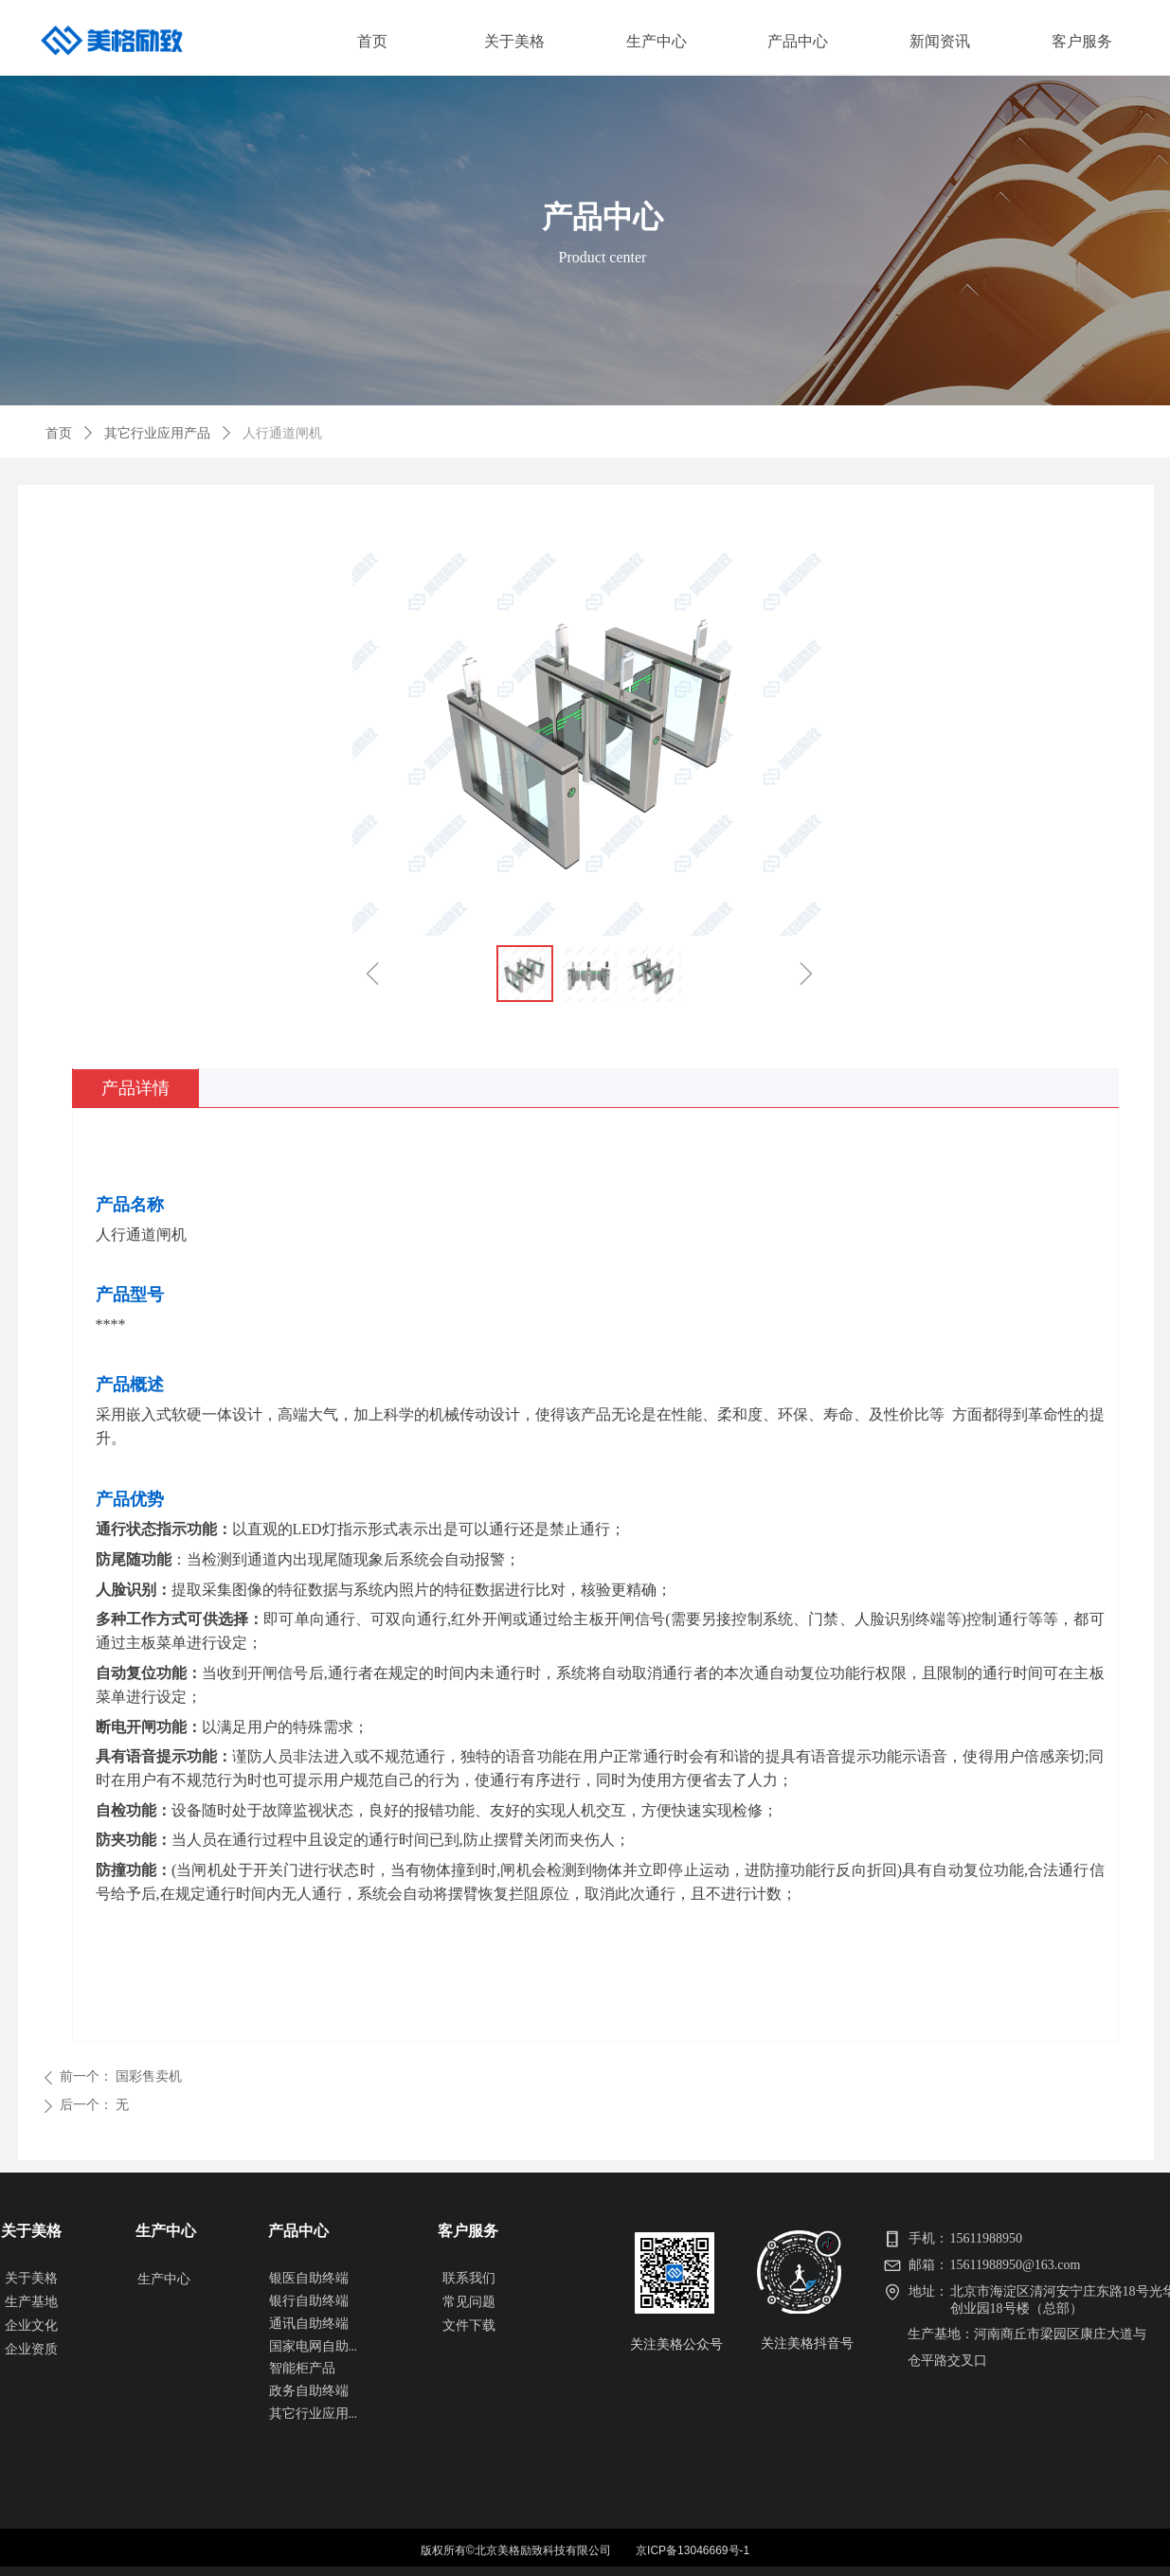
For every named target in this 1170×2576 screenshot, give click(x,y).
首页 (58, 433)
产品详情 (135, 1088)
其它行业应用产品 (157, 433)
